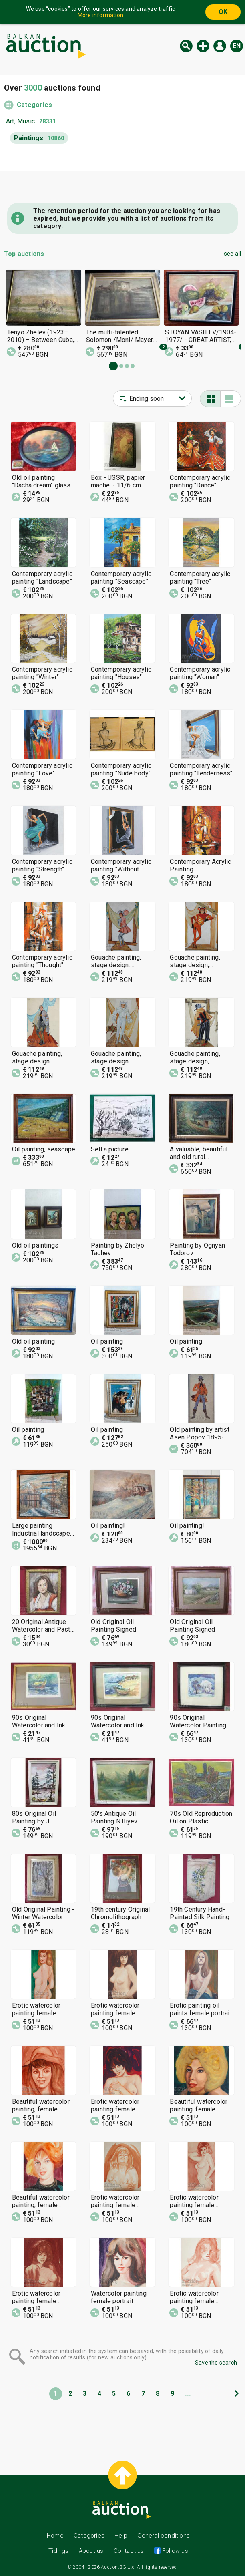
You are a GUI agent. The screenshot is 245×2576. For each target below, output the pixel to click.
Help (120, 2535)
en (237, 46)
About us (91, 2550)
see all (232, 253)
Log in (219, 46)
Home (55, 2535)
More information (100, 15)
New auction (203, 46)
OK (223, 12)
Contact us (129, 2550)
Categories (34, 105)
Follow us (174, 2550)
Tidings (58, 2550)
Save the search (216, 2362)
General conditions (163, 2535)
